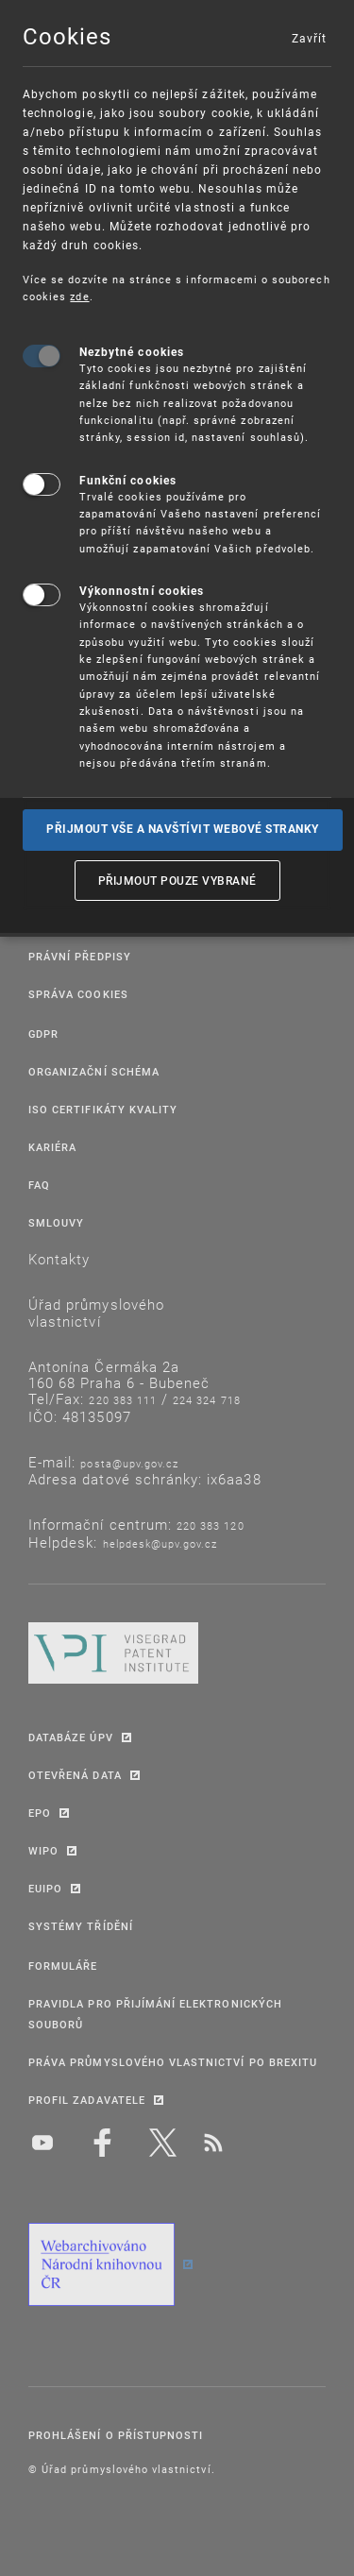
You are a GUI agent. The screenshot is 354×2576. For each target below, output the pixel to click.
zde (79, 296)
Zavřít (309, 37)
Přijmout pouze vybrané (177, 880)
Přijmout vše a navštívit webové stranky (182, 829)
